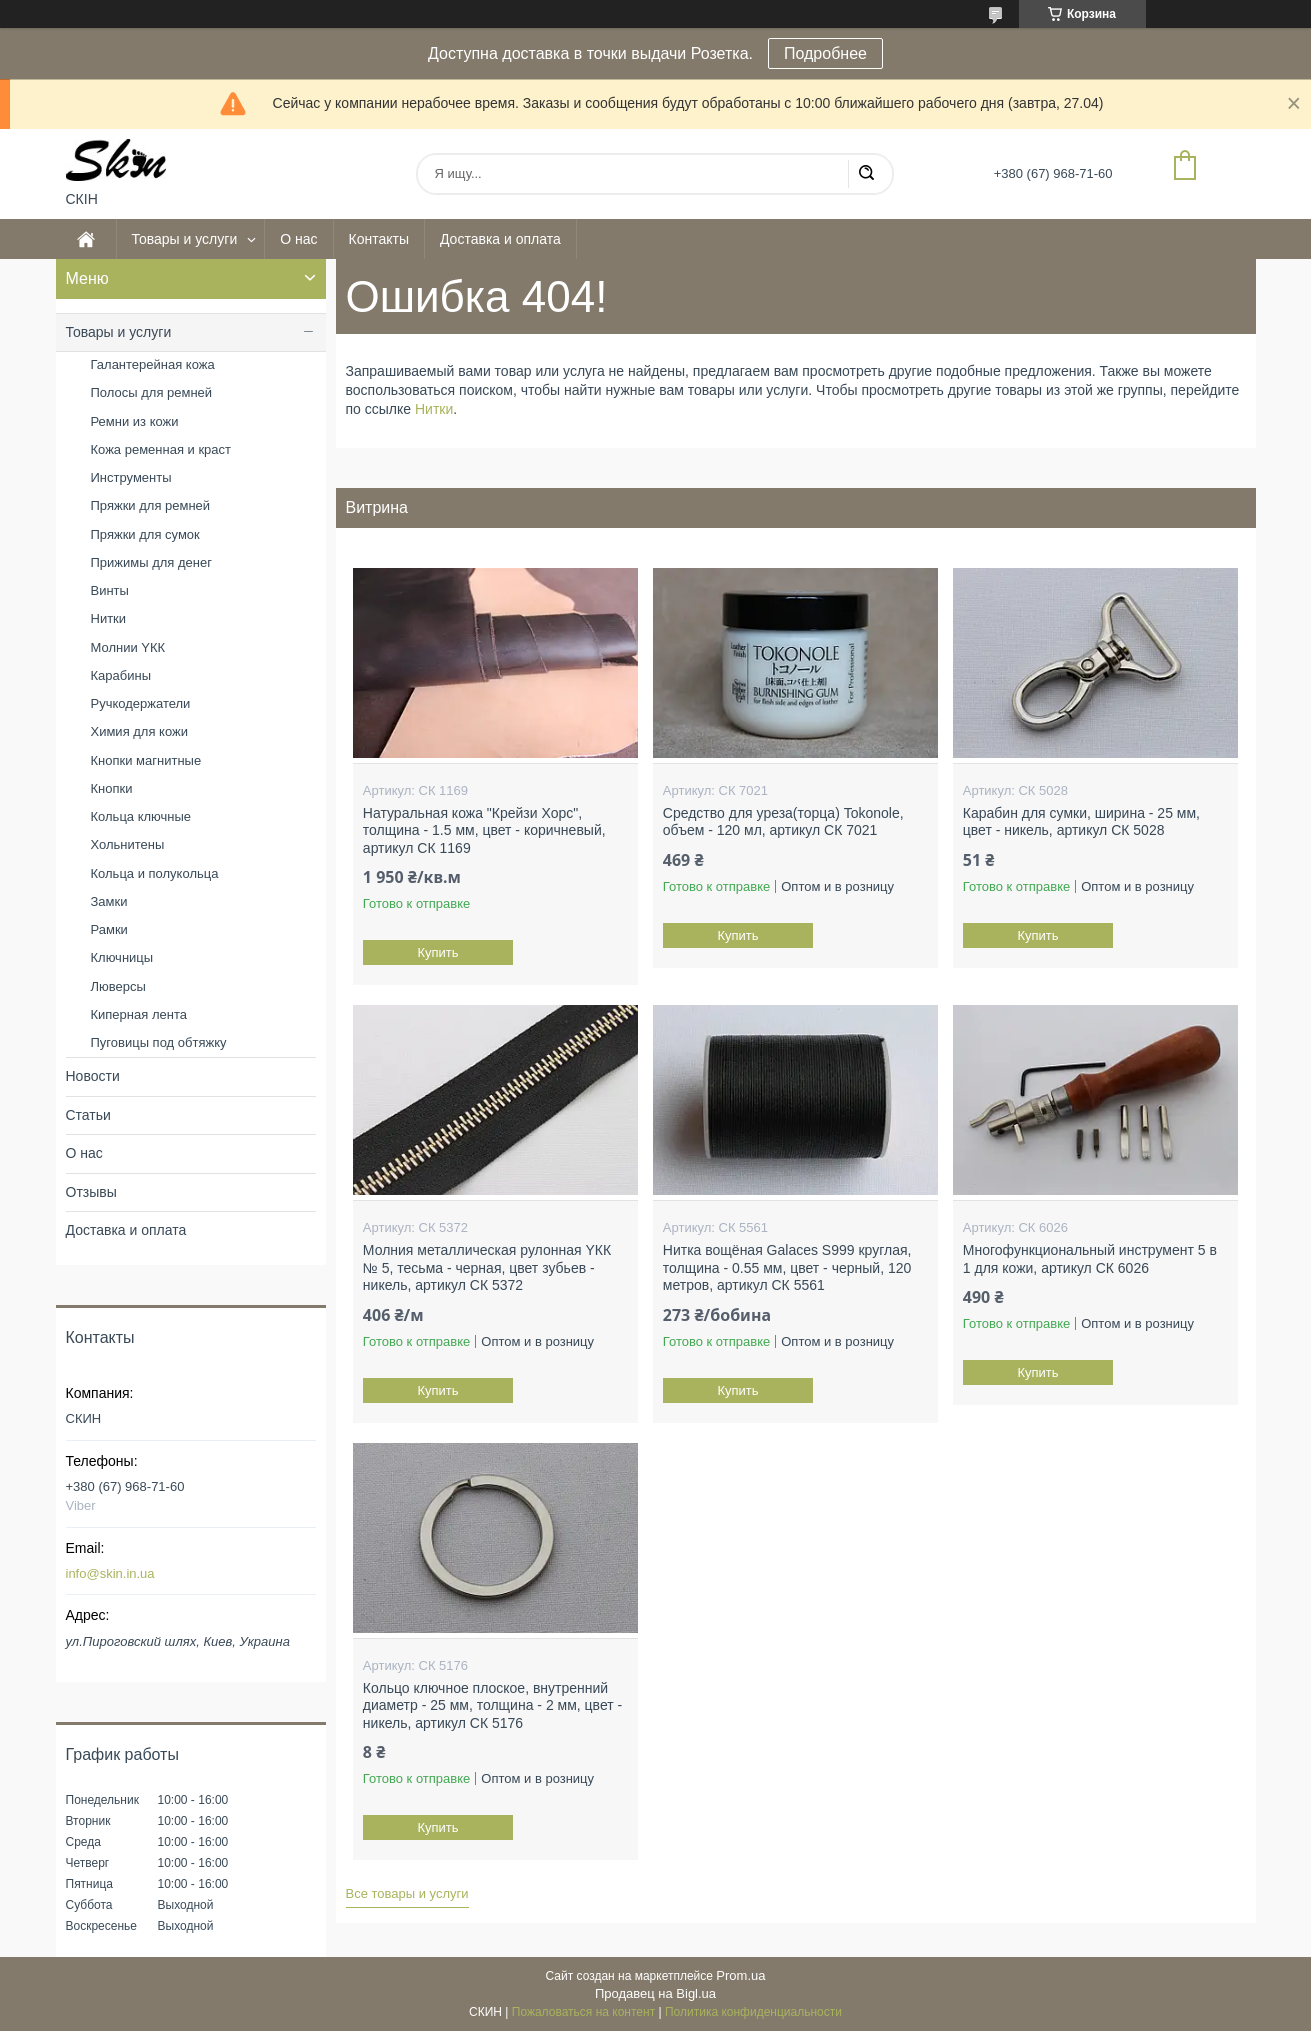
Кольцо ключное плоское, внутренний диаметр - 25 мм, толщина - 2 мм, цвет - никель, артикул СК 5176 (492, 1705)
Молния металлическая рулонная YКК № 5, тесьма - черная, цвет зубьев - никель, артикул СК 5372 (487, 1267)
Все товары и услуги (407, 1893)
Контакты (379, 239)
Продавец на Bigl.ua (655, 1993)
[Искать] (866, 174)
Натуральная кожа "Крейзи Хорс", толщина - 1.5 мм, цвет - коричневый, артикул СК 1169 (484, 830)
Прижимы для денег (151, 562)
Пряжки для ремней (151, 505)
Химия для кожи (139, 731)
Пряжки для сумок (145, 534)
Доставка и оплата (500, 239)
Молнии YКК (128, 647)
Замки (109, 901)
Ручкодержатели (141, 703)
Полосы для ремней (152, 392)
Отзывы (91, 1192)
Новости (93, 1076)
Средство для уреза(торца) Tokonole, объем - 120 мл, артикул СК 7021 (783, 822)
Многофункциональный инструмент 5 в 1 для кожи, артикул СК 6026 (1090, 1259)
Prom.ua (740, 1975)
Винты (110, 590)
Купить (437, 952)
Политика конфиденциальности (753, 2012)
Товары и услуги (185, 239)
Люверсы (118, 986)
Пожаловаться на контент (583, 2012)
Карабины (121, 675)
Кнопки (112, 788)
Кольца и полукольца (155, 873)
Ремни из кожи (135, 421)
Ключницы (122, 957)
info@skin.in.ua (110, 1573)
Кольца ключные (141, 816)
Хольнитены (128, 844)
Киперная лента (139, 1014)
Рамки (109, 929)
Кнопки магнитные (146, 760)
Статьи (88, 1115)
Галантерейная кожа (153, 364)
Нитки (434, 409)
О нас (298, 239)
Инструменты (131, 477)
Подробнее (825, 53)
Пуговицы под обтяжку (159, 1042)
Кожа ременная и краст (161, 449)
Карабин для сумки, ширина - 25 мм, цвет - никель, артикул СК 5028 (1081, 822)
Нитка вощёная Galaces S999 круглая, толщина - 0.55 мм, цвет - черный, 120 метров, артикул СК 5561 (787, 1267)
